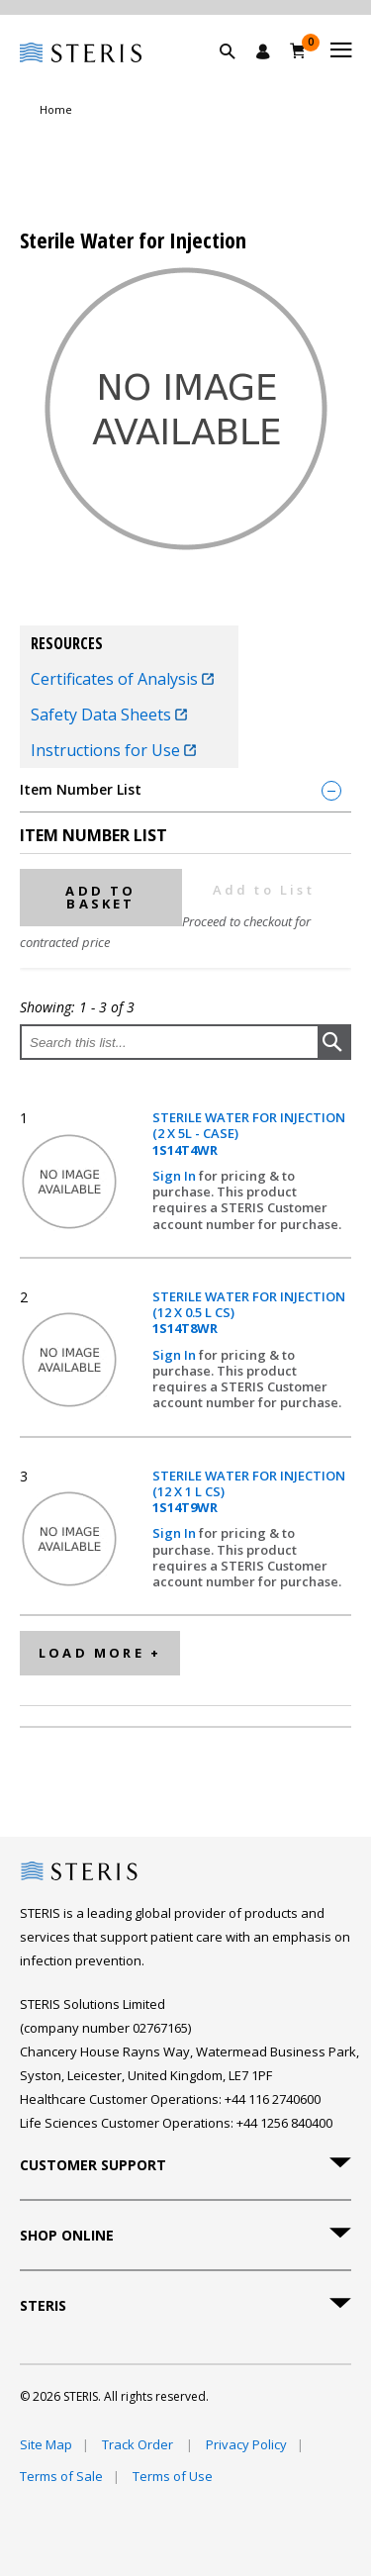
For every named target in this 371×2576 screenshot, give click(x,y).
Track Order (139, 2444)
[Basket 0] (298, 50)
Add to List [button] (264, 890)
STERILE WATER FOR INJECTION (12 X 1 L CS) (248, 1492)
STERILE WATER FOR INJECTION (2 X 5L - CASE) (248, 1133)
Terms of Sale (61, 2476)
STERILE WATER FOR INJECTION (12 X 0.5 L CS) (248, 1312)
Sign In (175, 1176)
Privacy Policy (246, 2444)
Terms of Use (173, 2476)
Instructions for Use (113, 750)
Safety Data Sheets (109, 714)
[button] (237, 74)
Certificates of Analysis (122, 679)
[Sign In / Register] (263, 51)
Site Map (46, 2444)
